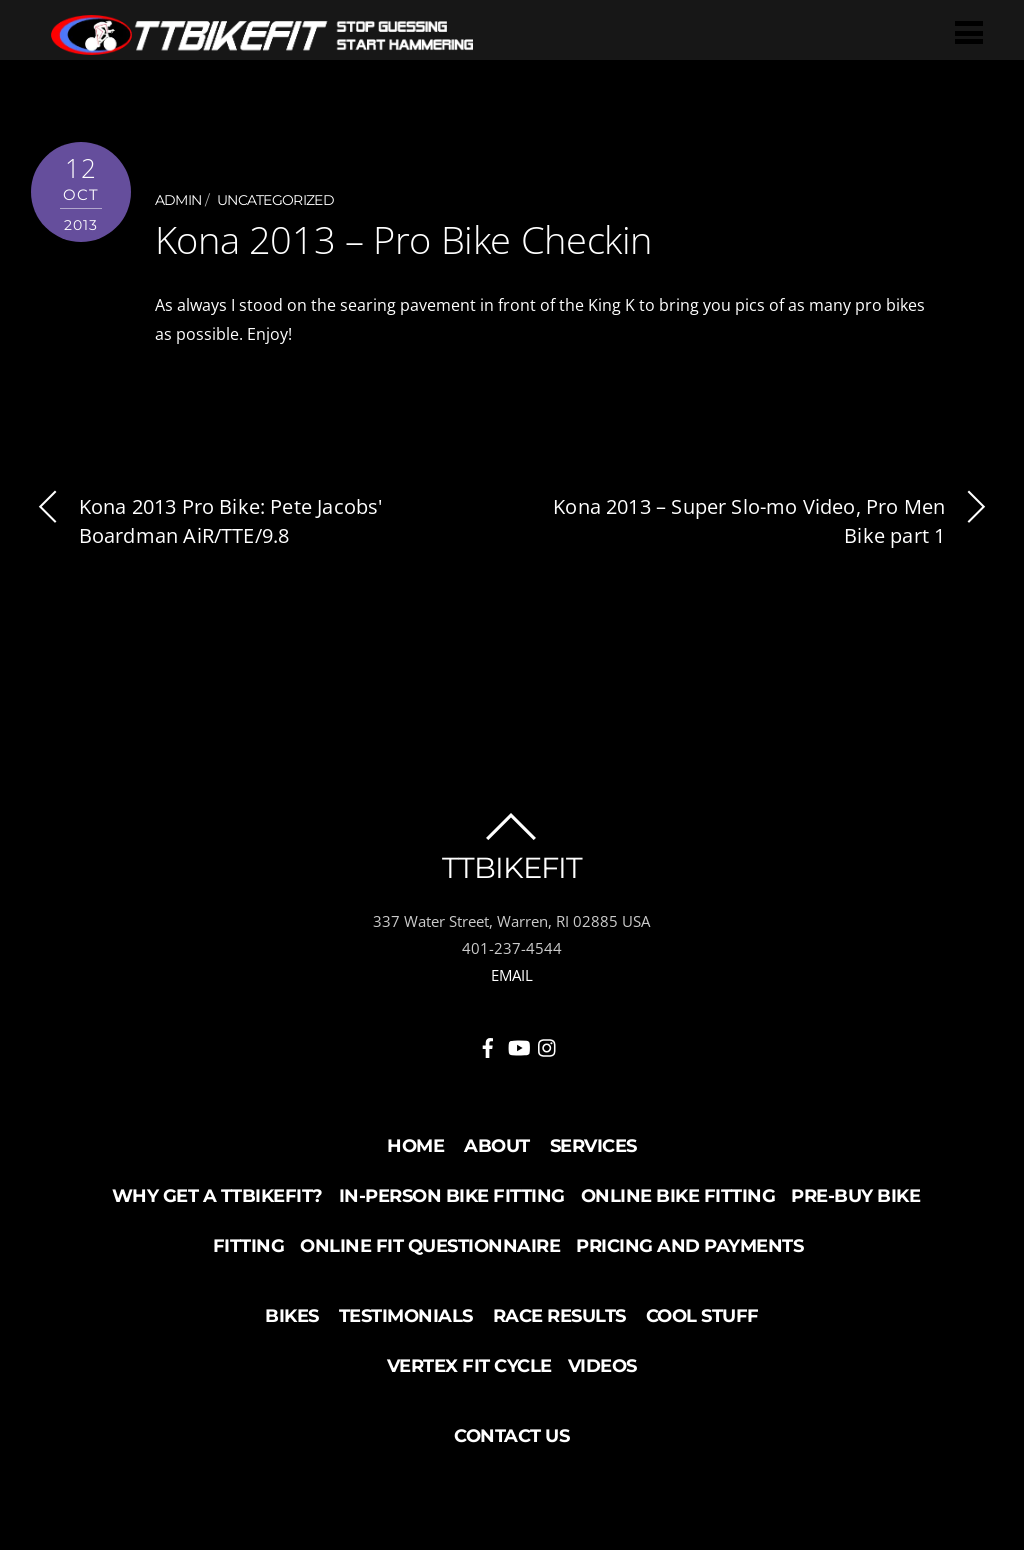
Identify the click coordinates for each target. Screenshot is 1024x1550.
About (497, 1146)
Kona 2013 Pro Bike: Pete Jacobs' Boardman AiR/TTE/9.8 (207, 521)
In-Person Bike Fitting (452, 1196)
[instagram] (548, 1044)
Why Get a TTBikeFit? (217, 1196)
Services (593, 1146)
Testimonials (406, 1316)
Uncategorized (275, 200)
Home (415, 1146)
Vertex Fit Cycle (469, 1366)
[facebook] (488, 1044)
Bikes (292, 1316)
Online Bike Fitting (678, 1196)
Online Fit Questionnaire (430, 1246)
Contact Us (511, 1436)
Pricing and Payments (689, 1246)
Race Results (559, 1316)
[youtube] (518, 1044)
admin (178, 200)
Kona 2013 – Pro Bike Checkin (403, 239)
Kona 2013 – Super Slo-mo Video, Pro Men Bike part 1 (773, 521)
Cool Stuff (702, 1316)
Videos (602, 1366)
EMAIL (512, 975)
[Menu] (969, 31)
